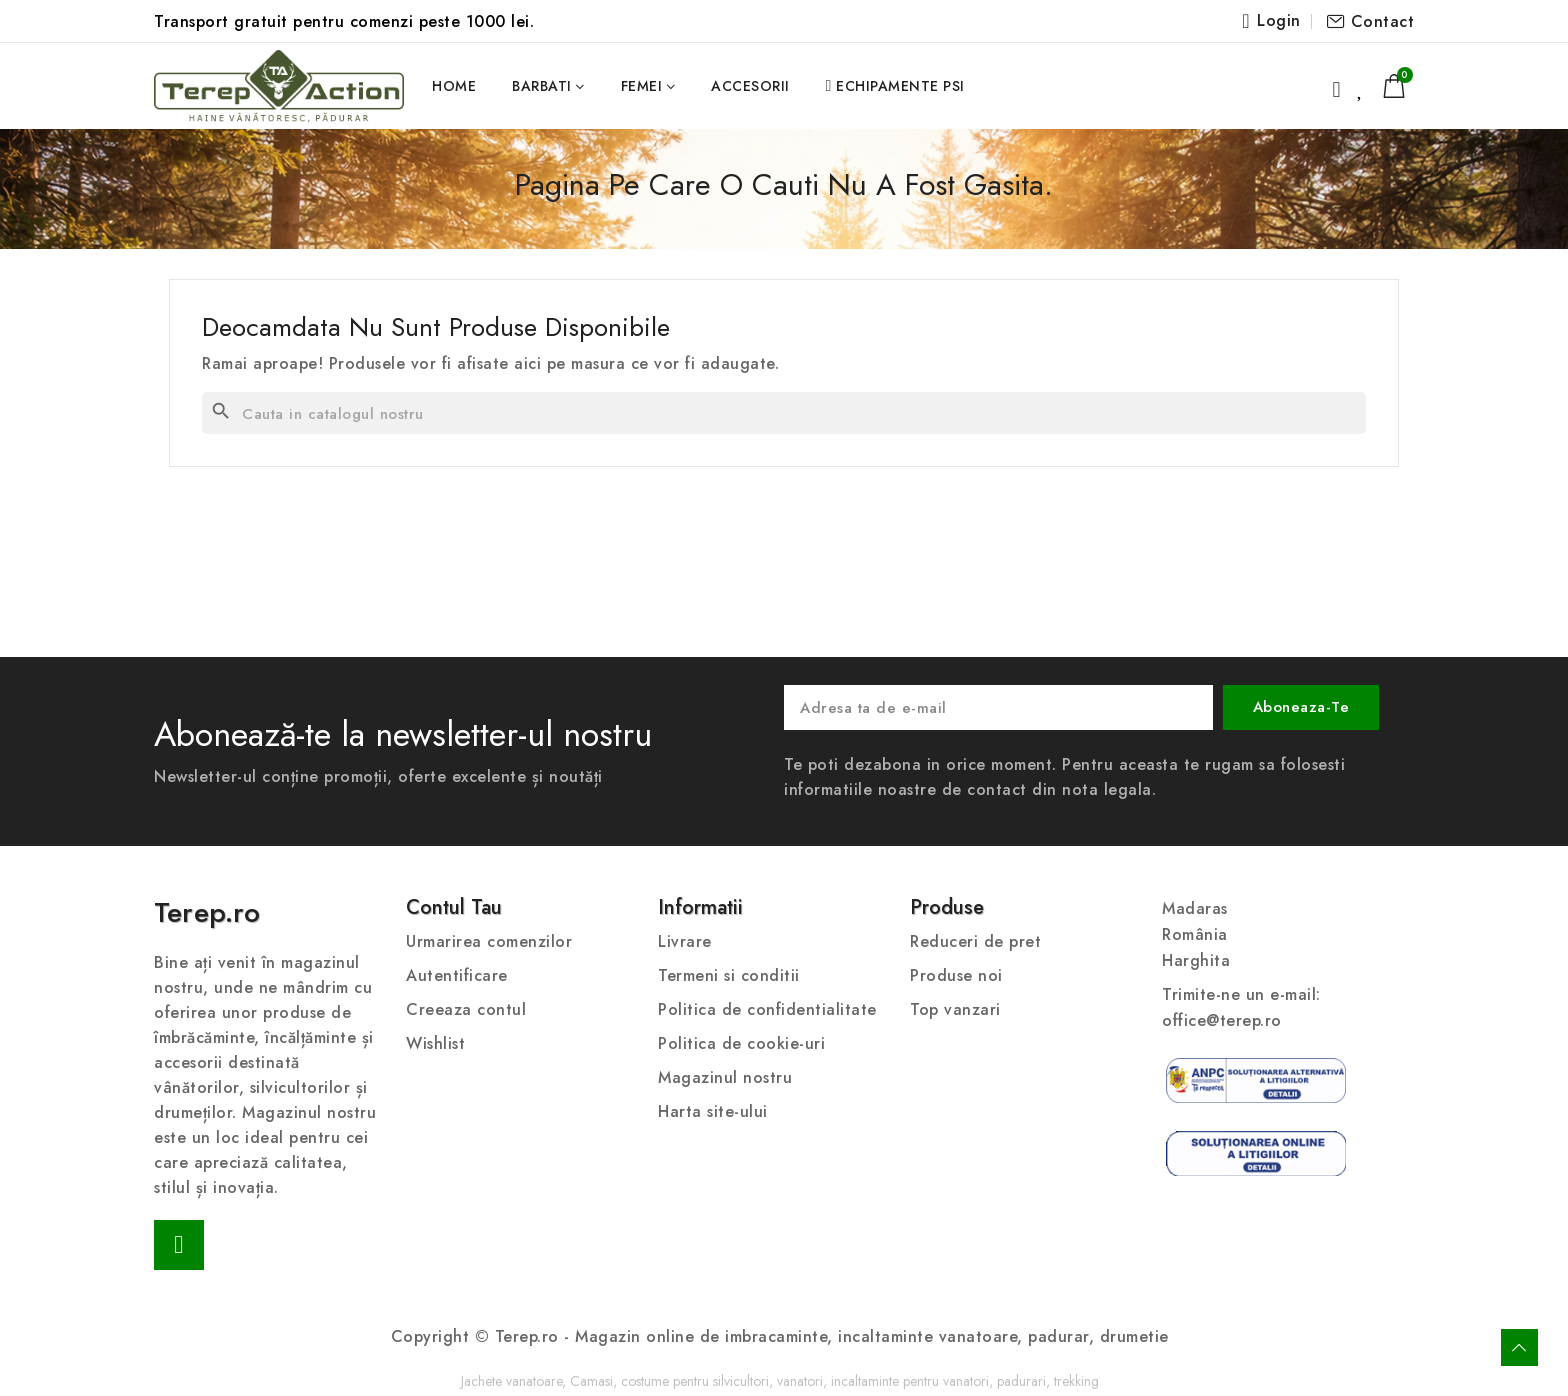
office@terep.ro (1222, 1020)
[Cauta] (784, 413)
